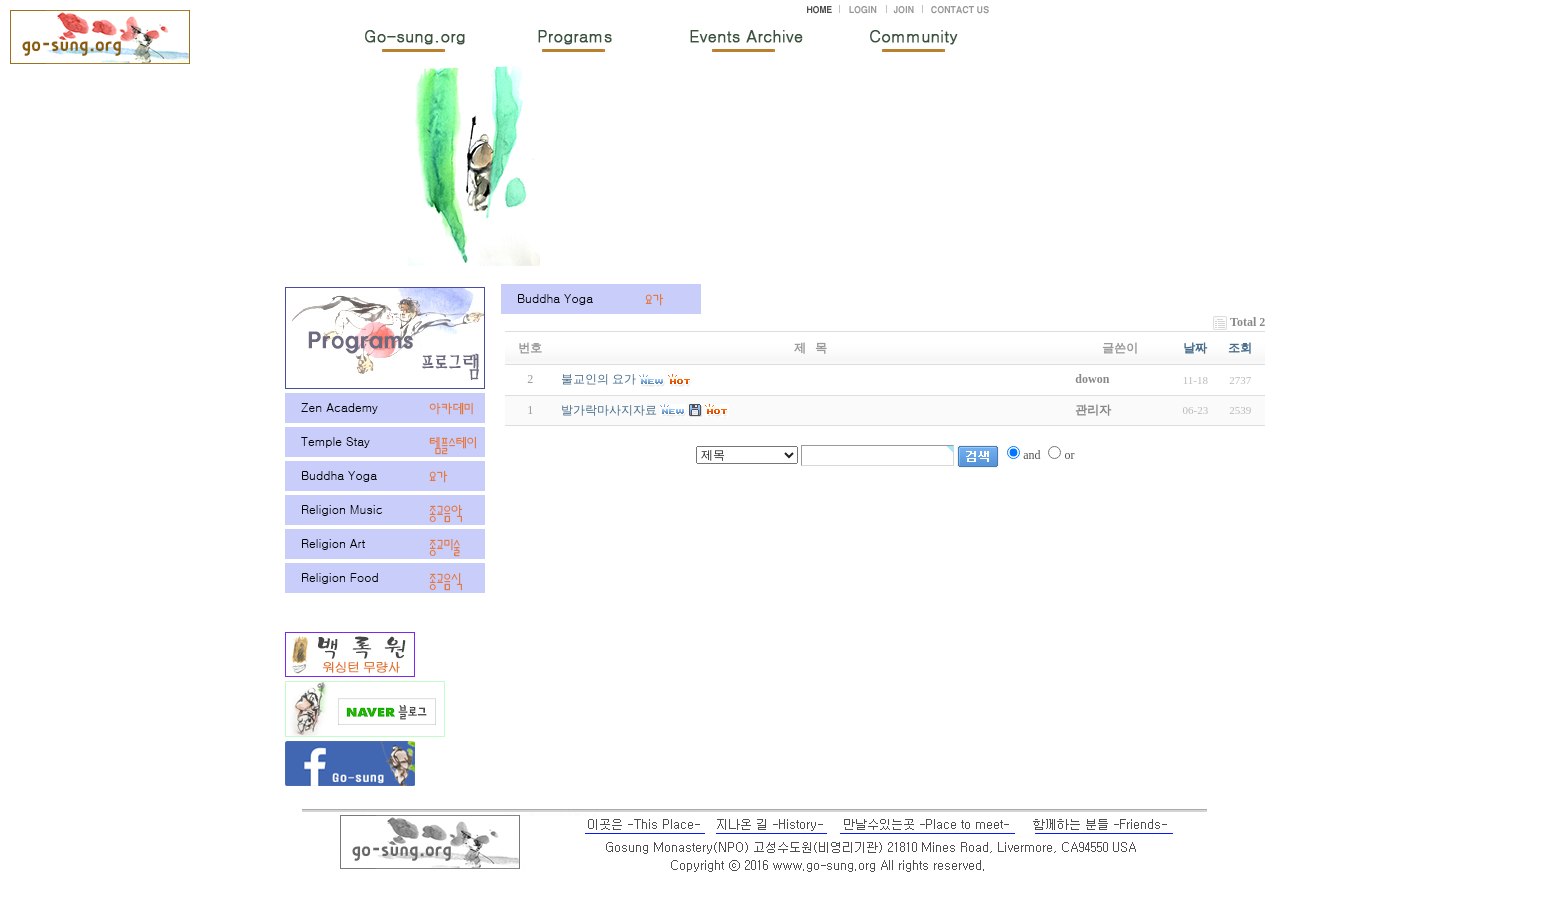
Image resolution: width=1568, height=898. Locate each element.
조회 (1240, 348)
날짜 (1195, 348)
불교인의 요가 (598, 379)
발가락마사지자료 (609, 410)
